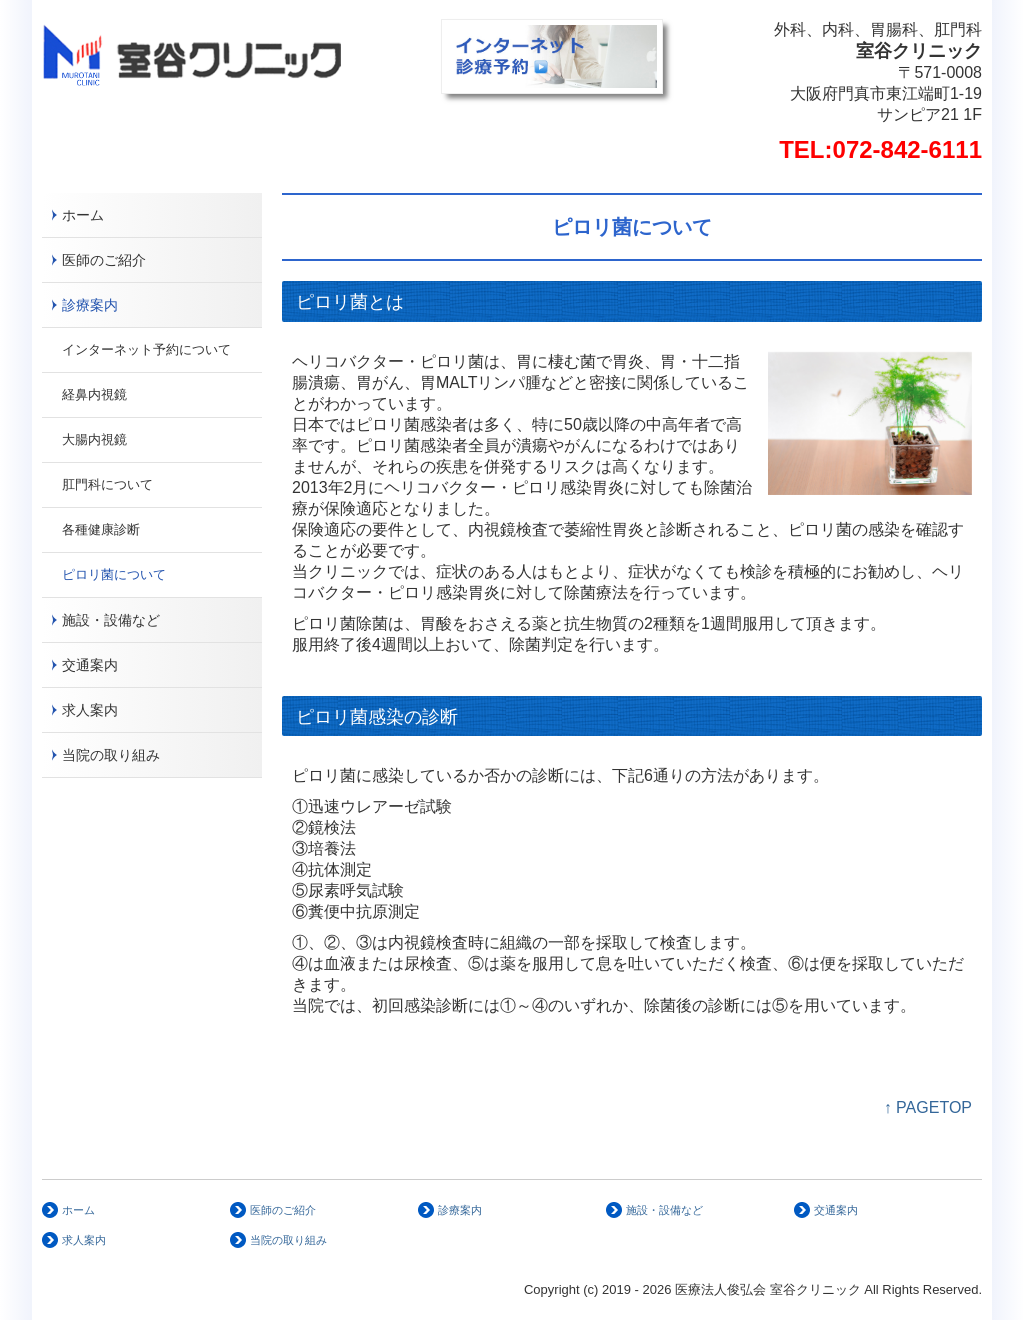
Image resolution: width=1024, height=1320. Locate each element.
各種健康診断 (101, 529)
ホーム (83, 215)
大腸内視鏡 (94, 439)
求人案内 (90, 710)
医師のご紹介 (104, 260)
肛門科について (107, 484)
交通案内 (90, 665)
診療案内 (90, 305)
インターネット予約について (146, 349)
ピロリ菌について (114, 574)
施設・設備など (111, 620)
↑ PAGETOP (928, 1107)
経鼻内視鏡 (94, 394)
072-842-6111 (907, 149)
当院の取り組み (111, 755)
